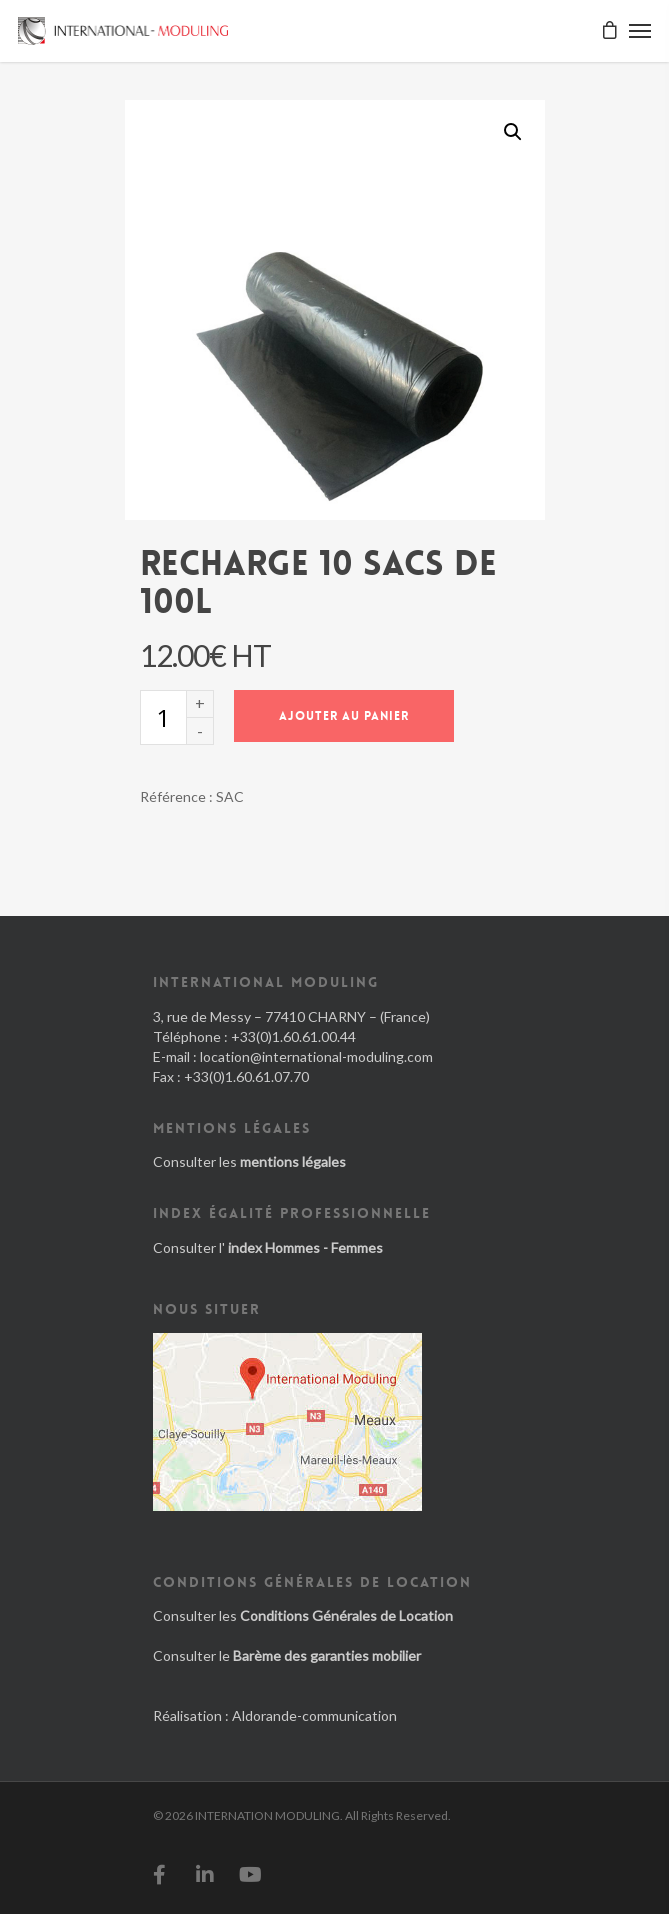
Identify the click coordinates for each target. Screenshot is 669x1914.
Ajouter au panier (344, 716)
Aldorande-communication (314, 1715)
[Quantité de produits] (163, 717)
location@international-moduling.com (316, 1056)
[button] (513, 132)
